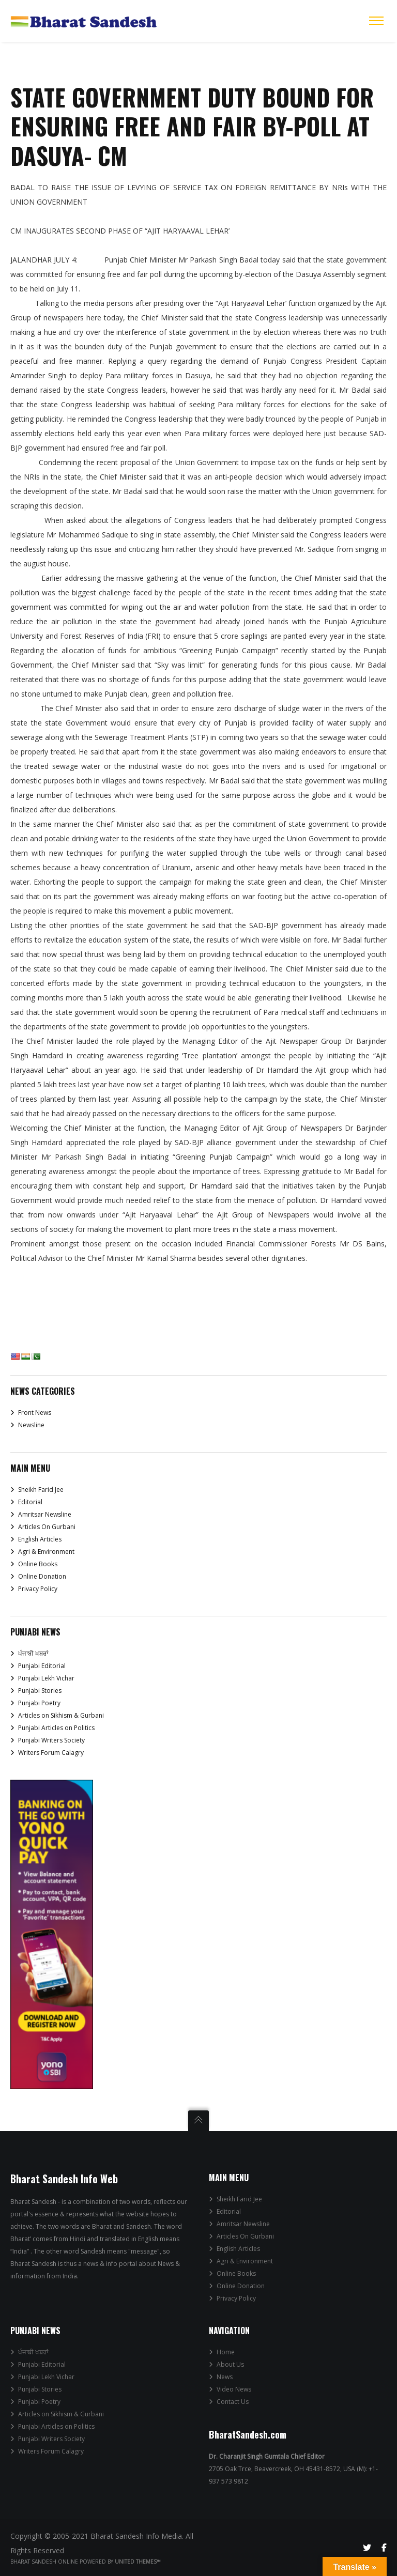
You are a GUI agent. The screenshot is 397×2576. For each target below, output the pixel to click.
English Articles (40, 1539)
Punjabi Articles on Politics (56, 1727)
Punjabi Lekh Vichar (46, 1678)
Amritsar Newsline (44, 1514)
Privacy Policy (37, 1588)
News (225, 2376)
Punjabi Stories (40, 1690)
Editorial (30, 1502)
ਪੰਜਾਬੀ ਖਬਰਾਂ (33, 1653)
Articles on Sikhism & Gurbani (61, 1715)
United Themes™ (138, 2561)
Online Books (37, 1564)
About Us (230, 2364)
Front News (34, 1412)
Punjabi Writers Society (51, 1740)
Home (226, 2352)
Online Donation (42, 1576)
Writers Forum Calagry (51, 1752)
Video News (234, 2389)
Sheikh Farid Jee (41, 1489)
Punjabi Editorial (42, 1665)
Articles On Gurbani (46, 1526)
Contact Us (233, 2401)
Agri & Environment (46, 1551)
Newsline (31, 1425)
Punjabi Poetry (39, 1703)
